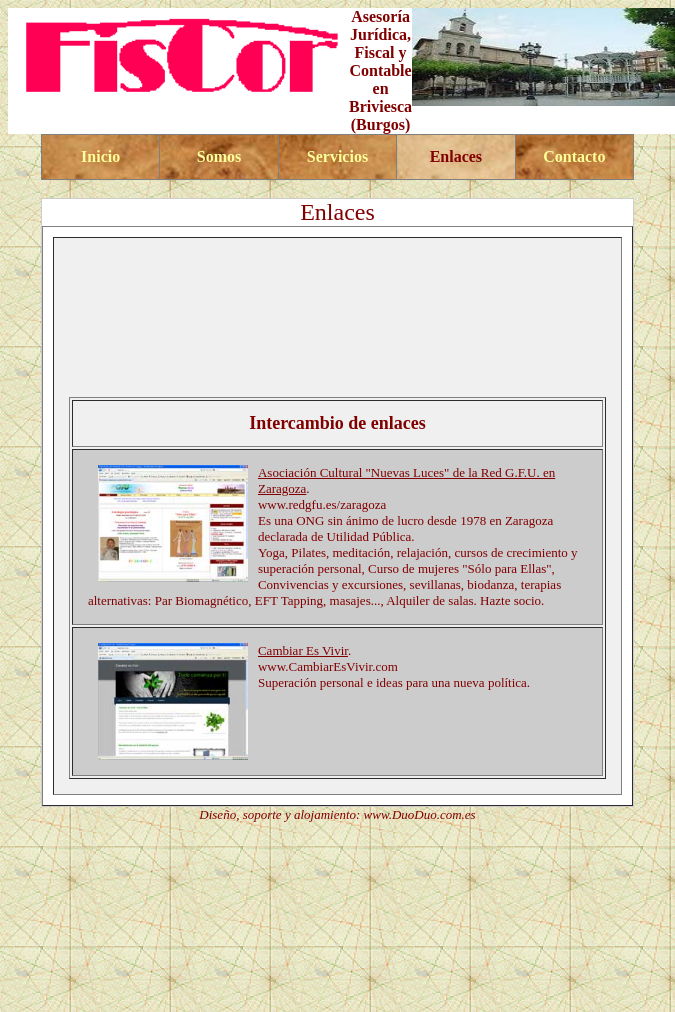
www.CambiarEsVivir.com (328, 666)
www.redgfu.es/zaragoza (322, 504)
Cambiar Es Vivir (303, 650)
